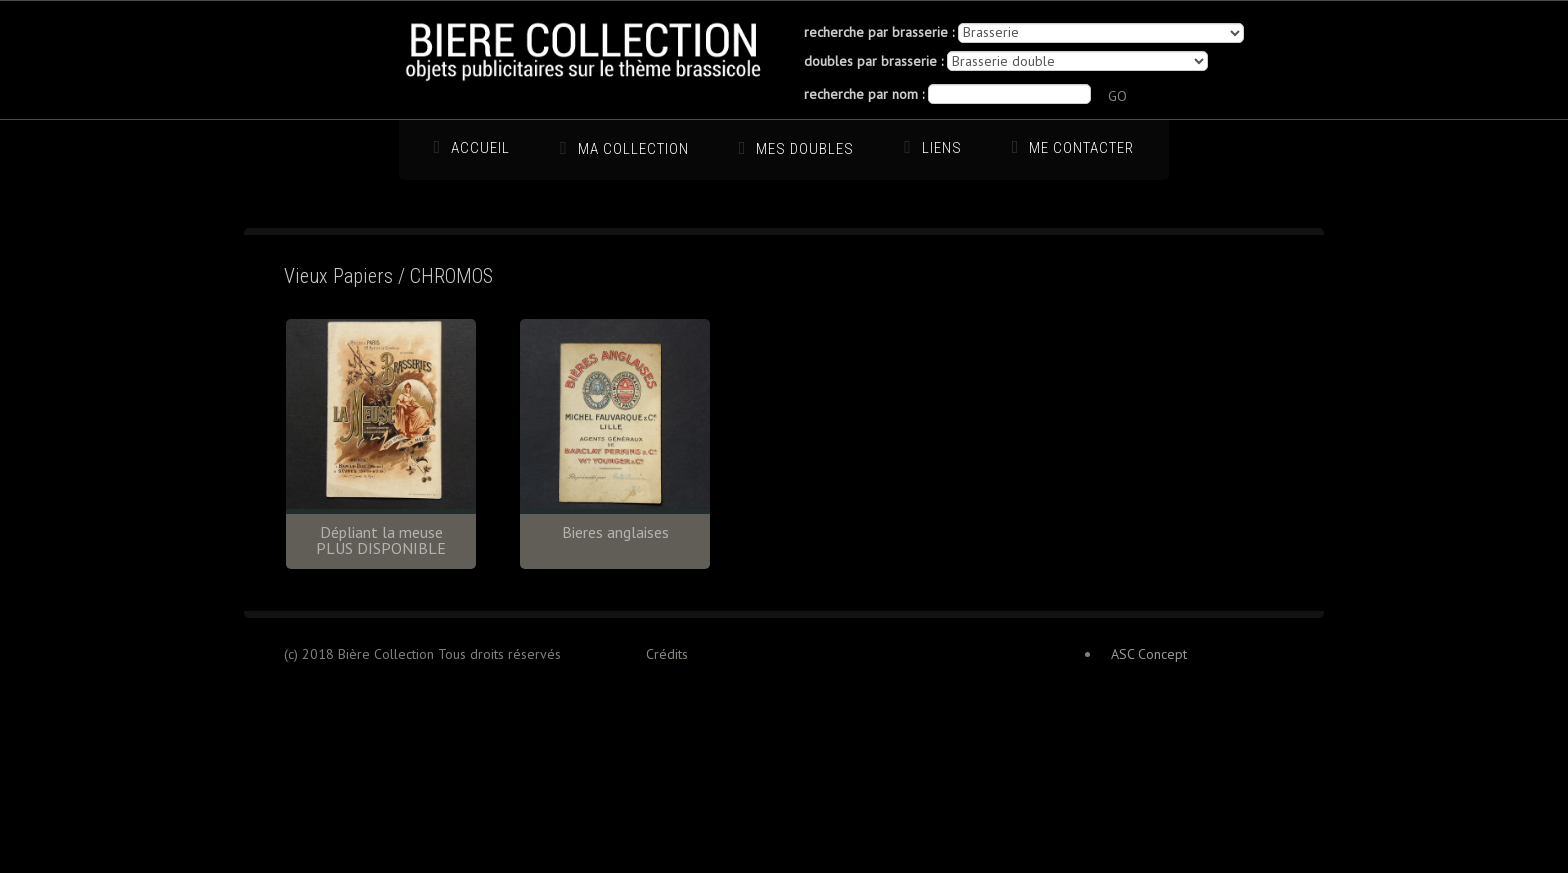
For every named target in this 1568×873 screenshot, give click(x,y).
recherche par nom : (864, 94)
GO (1117, 96)
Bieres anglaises (615, 532)
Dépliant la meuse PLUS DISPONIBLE (381, 540)
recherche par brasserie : (879, 32)
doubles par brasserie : (873, 61)
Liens (942, 148)
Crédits (667, 654)
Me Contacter (1081, 148)
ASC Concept (1149, 654)
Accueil (480, 148)
